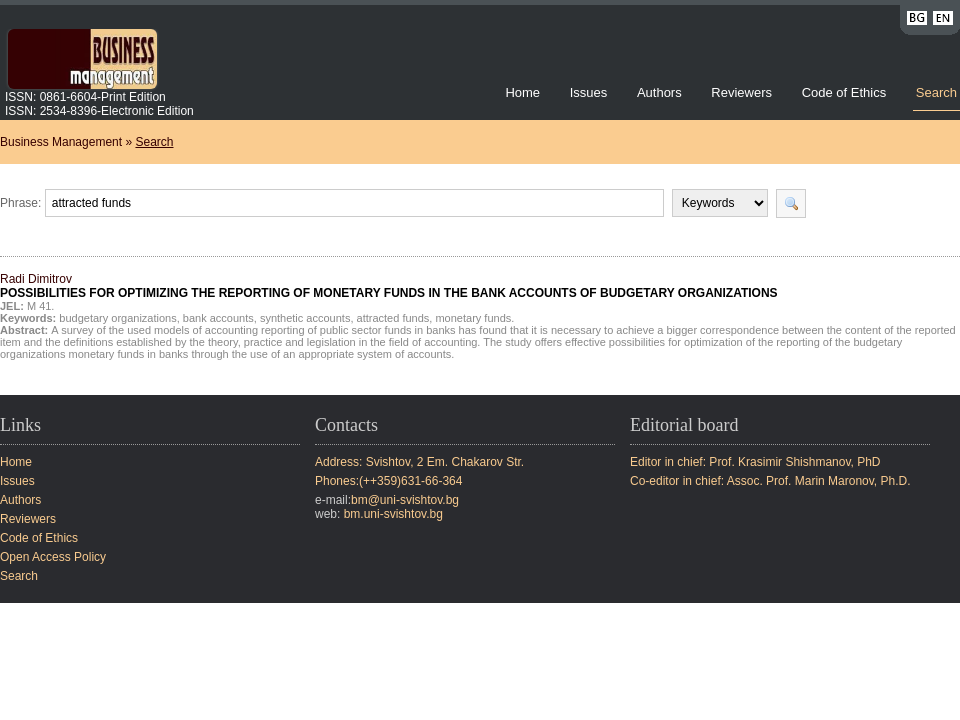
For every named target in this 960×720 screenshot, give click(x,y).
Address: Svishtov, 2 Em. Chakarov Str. (419, 462)
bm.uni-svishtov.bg (393, 514)
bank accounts (218, 318)
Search (936, 92)
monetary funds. (474, 318)
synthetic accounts (305, 318)
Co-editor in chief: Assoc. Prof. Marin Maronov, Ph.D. (770, 481)
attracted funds (393, 318)
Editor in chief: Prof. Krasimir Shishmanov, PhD (755, 462)
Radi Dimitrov (389, 286)
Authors (659, 92)
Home (522, 92)
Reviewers (743, 92)
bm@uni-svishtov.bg (405, 500)
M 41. (41, 306)
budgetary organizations (117, 318)
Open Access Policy (53, 557)
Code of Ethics (844, 92)
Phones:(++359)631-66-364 (388, 481)
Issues (589, 92)
